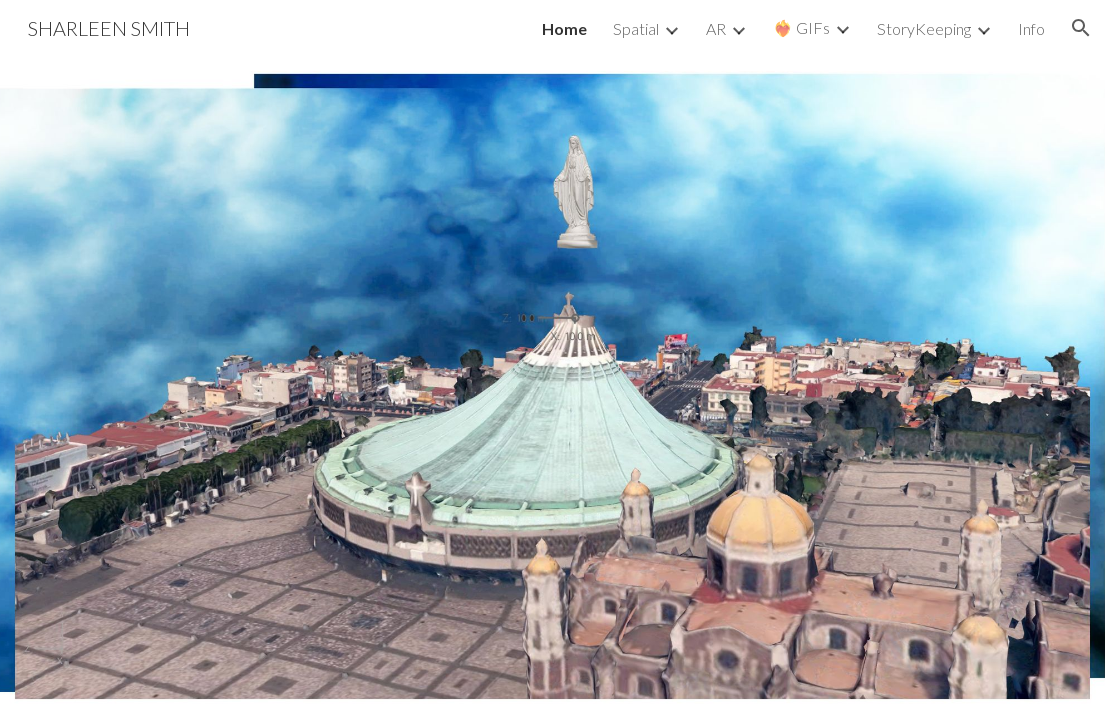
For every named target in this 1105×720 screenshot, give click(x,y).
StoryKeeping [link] (924, 28)
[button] (1081, 28)
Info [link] (1031, 28)
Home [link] (564, 28)
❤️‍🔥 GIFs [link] (801, 27)
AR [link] (716, 28)
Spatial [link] (636, 28)
